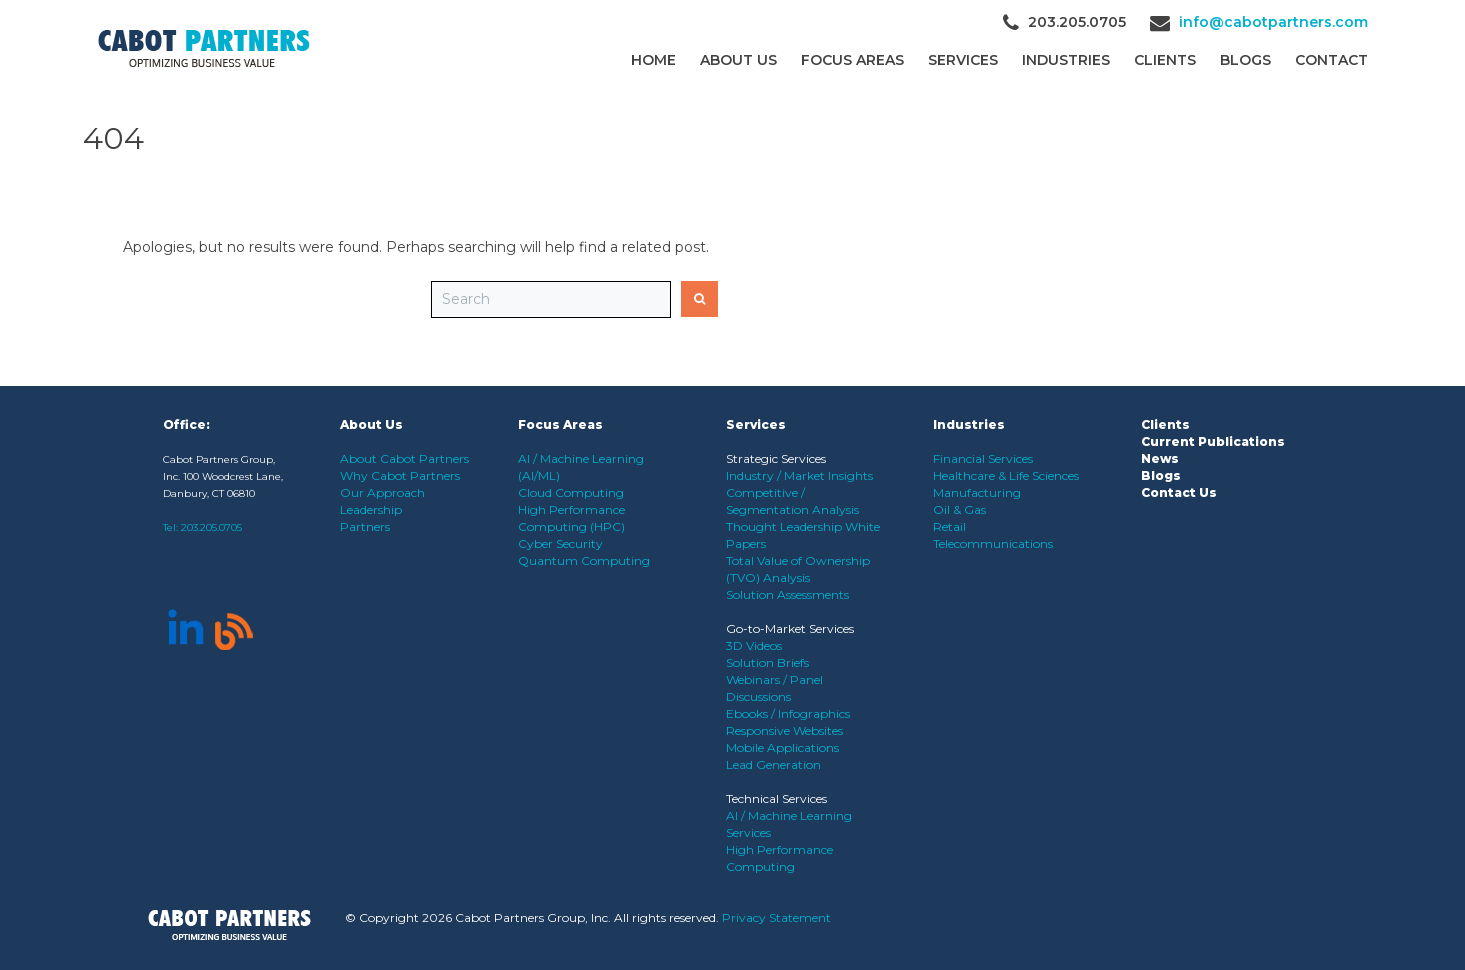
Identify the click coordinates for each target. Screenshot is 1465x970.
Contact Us (1179, 492)
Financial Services (983, 458)
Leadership (371, 509)
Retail (949, 526)
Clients (1165, 424)
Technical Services (776, 798)
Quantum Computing (584, 560)
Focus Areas (852, 60)
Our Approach (382, 492)
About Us (738, 60)
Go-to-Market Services (790, 628)
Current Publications (1213, 441)
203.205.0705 (211, 527)
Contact (1331, 60)
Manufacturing (977, 492)
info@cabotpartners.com (1273, 22)
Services (963, 60)
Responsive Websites (784, 730)
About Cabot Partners (404, 458)
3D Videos (754, 645)
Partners (365, 526)
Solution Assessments (787, 594)
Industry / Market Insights (799, 475)
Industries (1066, 60)
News (1160, 458)
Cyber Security (560, 543)
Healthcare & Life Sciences (1006, 475)
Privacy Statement (776, 917)
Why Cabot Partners (400, 475)
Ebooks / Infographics (788, 713)
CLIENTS (1165, 60)
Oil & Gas (959, 509)
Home (653, 60)
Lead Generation (773, 764)
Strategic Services (776, 458)
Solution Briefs (767, 662)
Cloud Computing (571, 492)
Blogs (1245, 60)
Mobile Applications (782, 747)
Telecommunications (993, 543)
